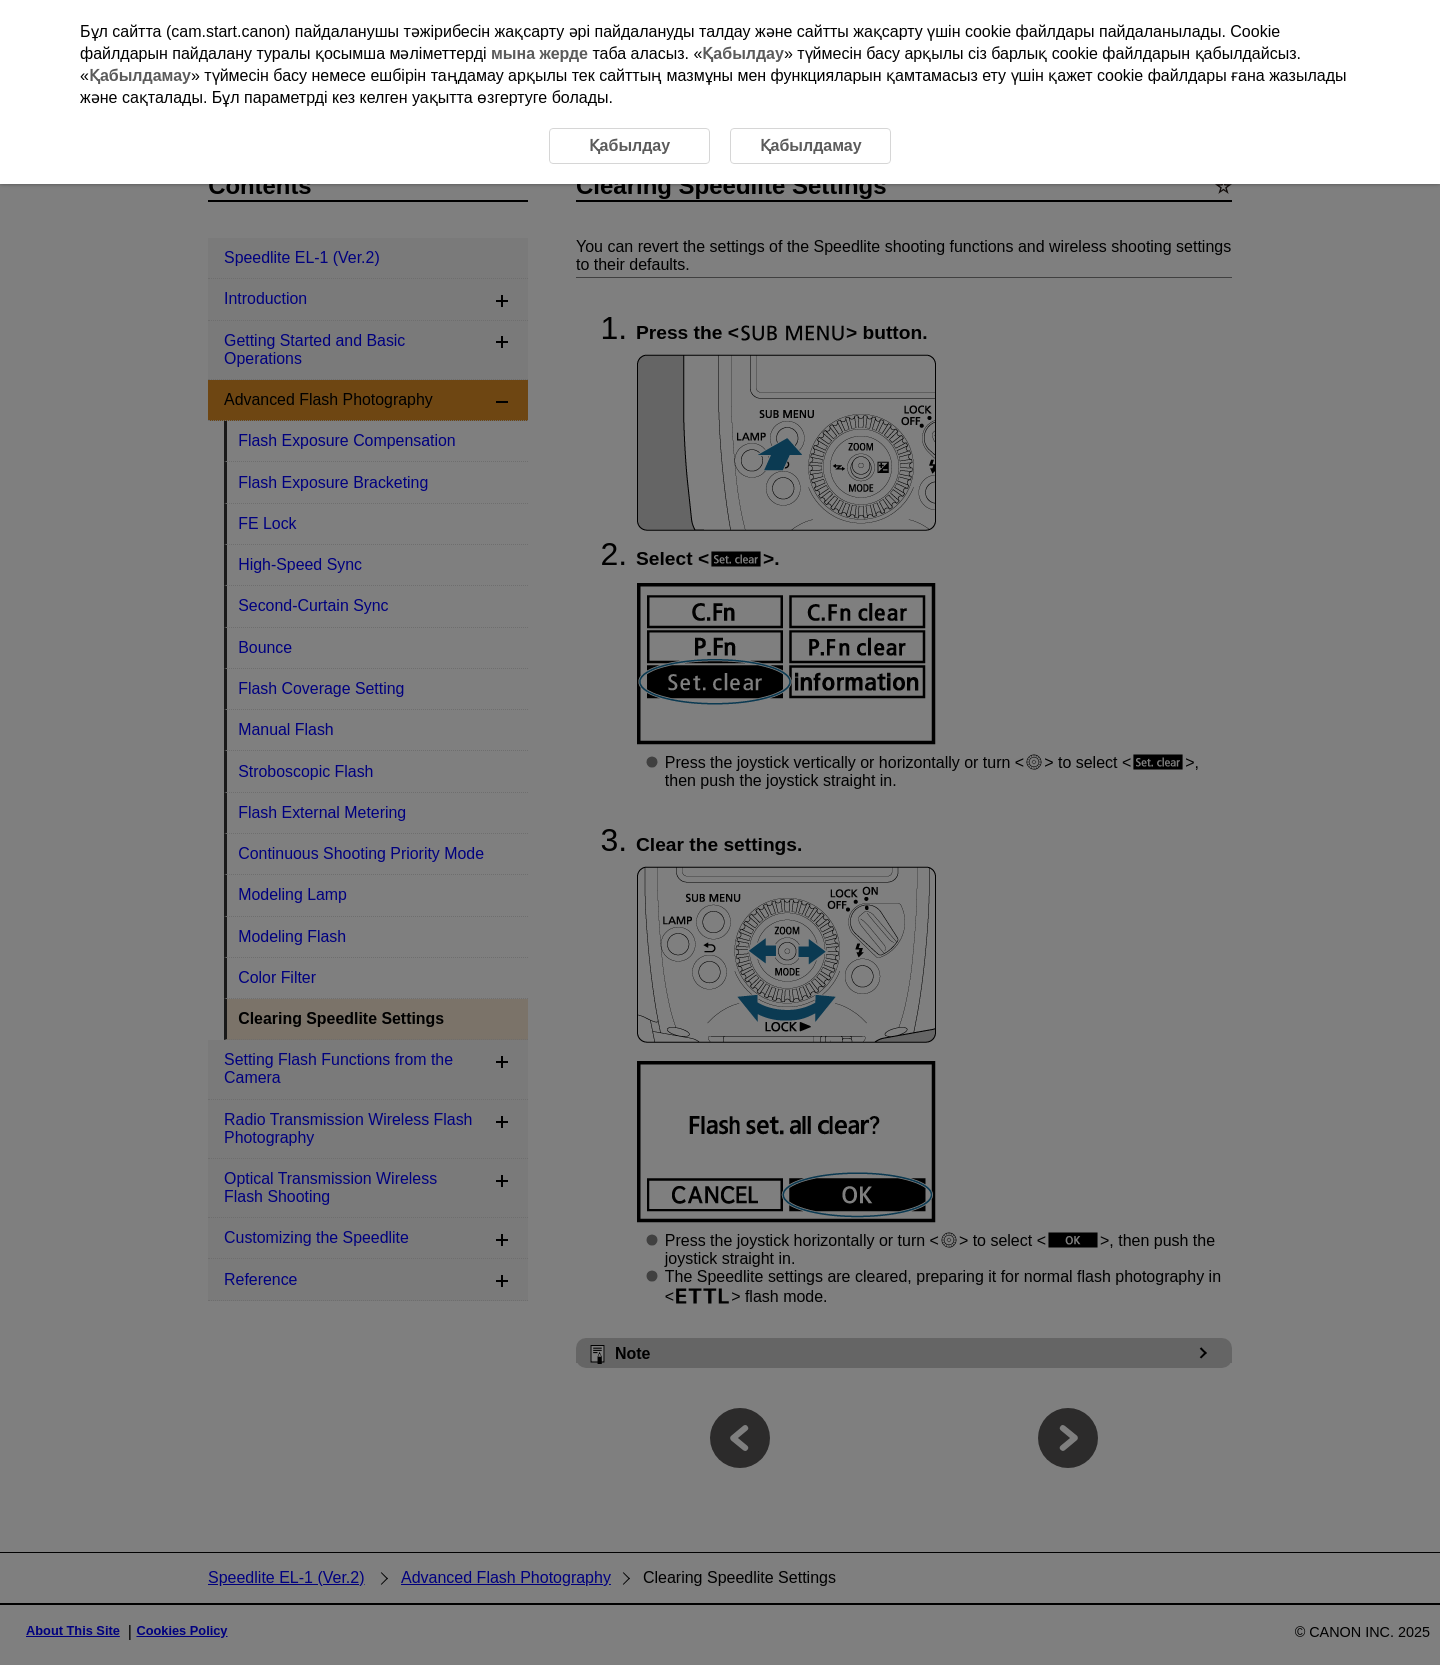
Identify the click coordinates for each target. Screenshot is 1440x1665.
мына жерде (539, 53)
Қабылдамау (140, 75)
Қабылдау (743, 53)
